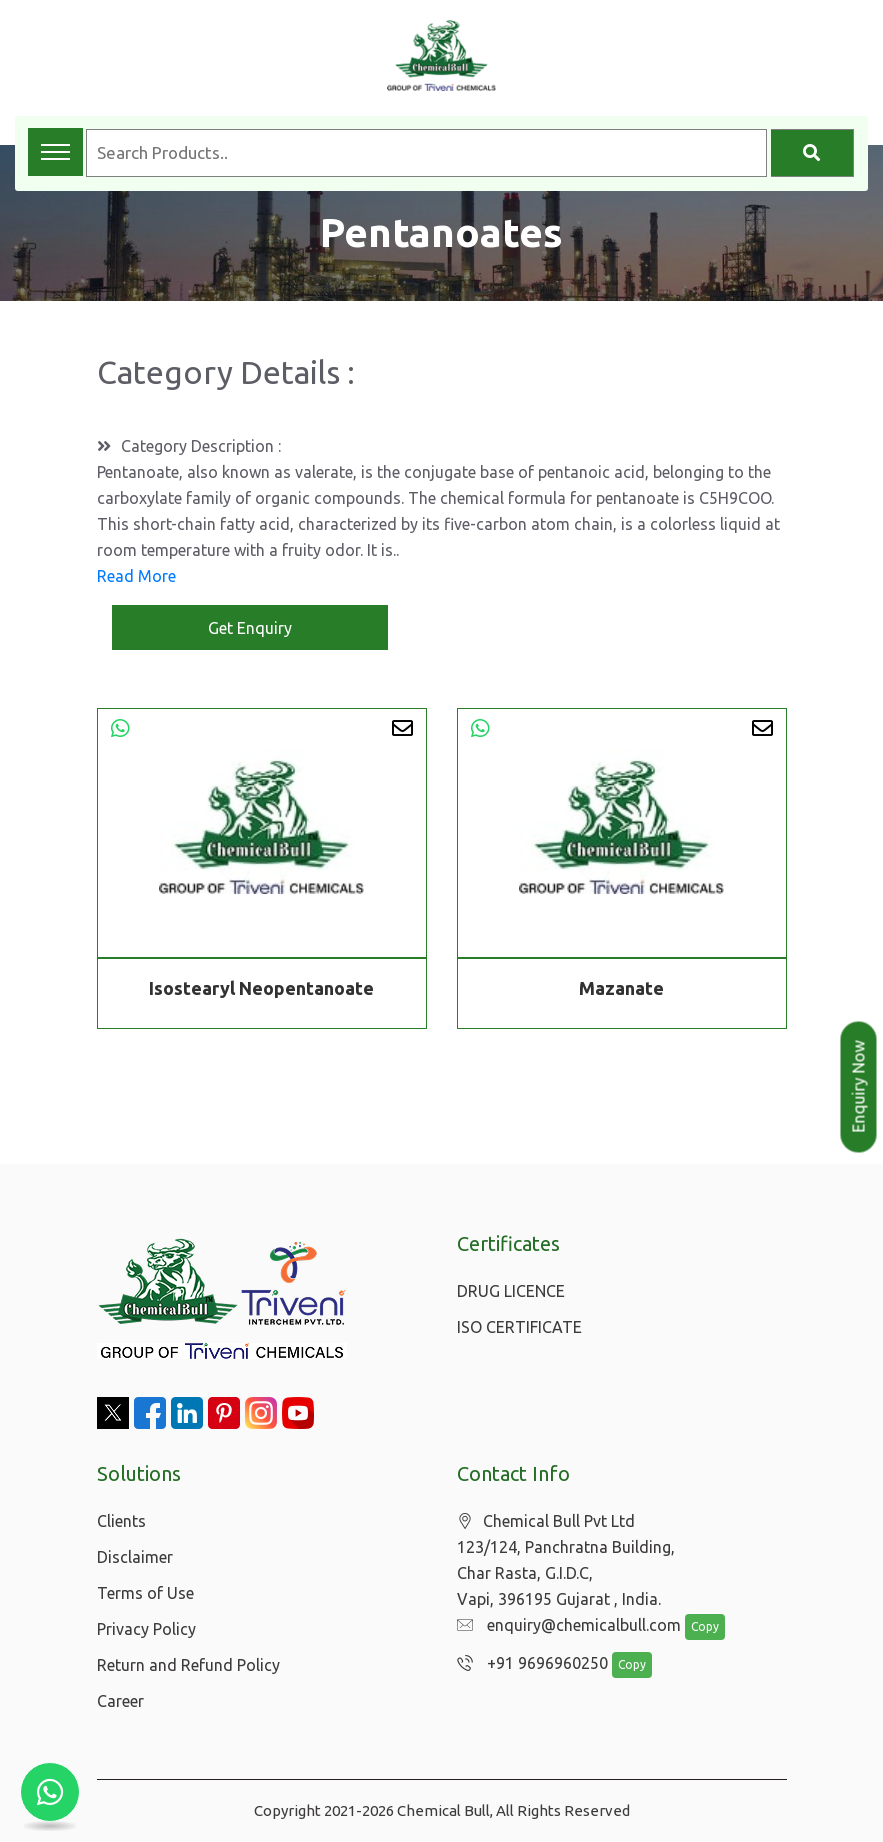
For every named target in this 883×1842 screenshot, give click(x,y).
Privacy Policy (146, 1629)
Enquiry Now (859, 1087)
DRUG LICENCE (511, 1291)
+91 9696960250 (527, 1664)
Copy (694, 1627)
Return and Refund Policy (188, 1665)
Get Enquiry (250, 628)
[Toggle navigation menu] (55, 152)
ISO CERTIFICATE (519, 1327)
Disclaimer (135, 1557)
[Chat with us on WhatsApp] (50, 1792)
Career (120, 1701)
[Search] (812, 153)
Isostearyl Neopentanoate (261, 988)
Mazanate (621, 988)
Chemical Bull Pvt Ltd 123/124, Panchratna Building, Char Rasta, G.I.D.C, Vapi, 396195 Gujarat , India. (566, 1560)
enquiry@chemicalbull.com (564, 1626)
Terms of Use (145, 1593)
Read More (136, 576)
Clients (121, 1521)
